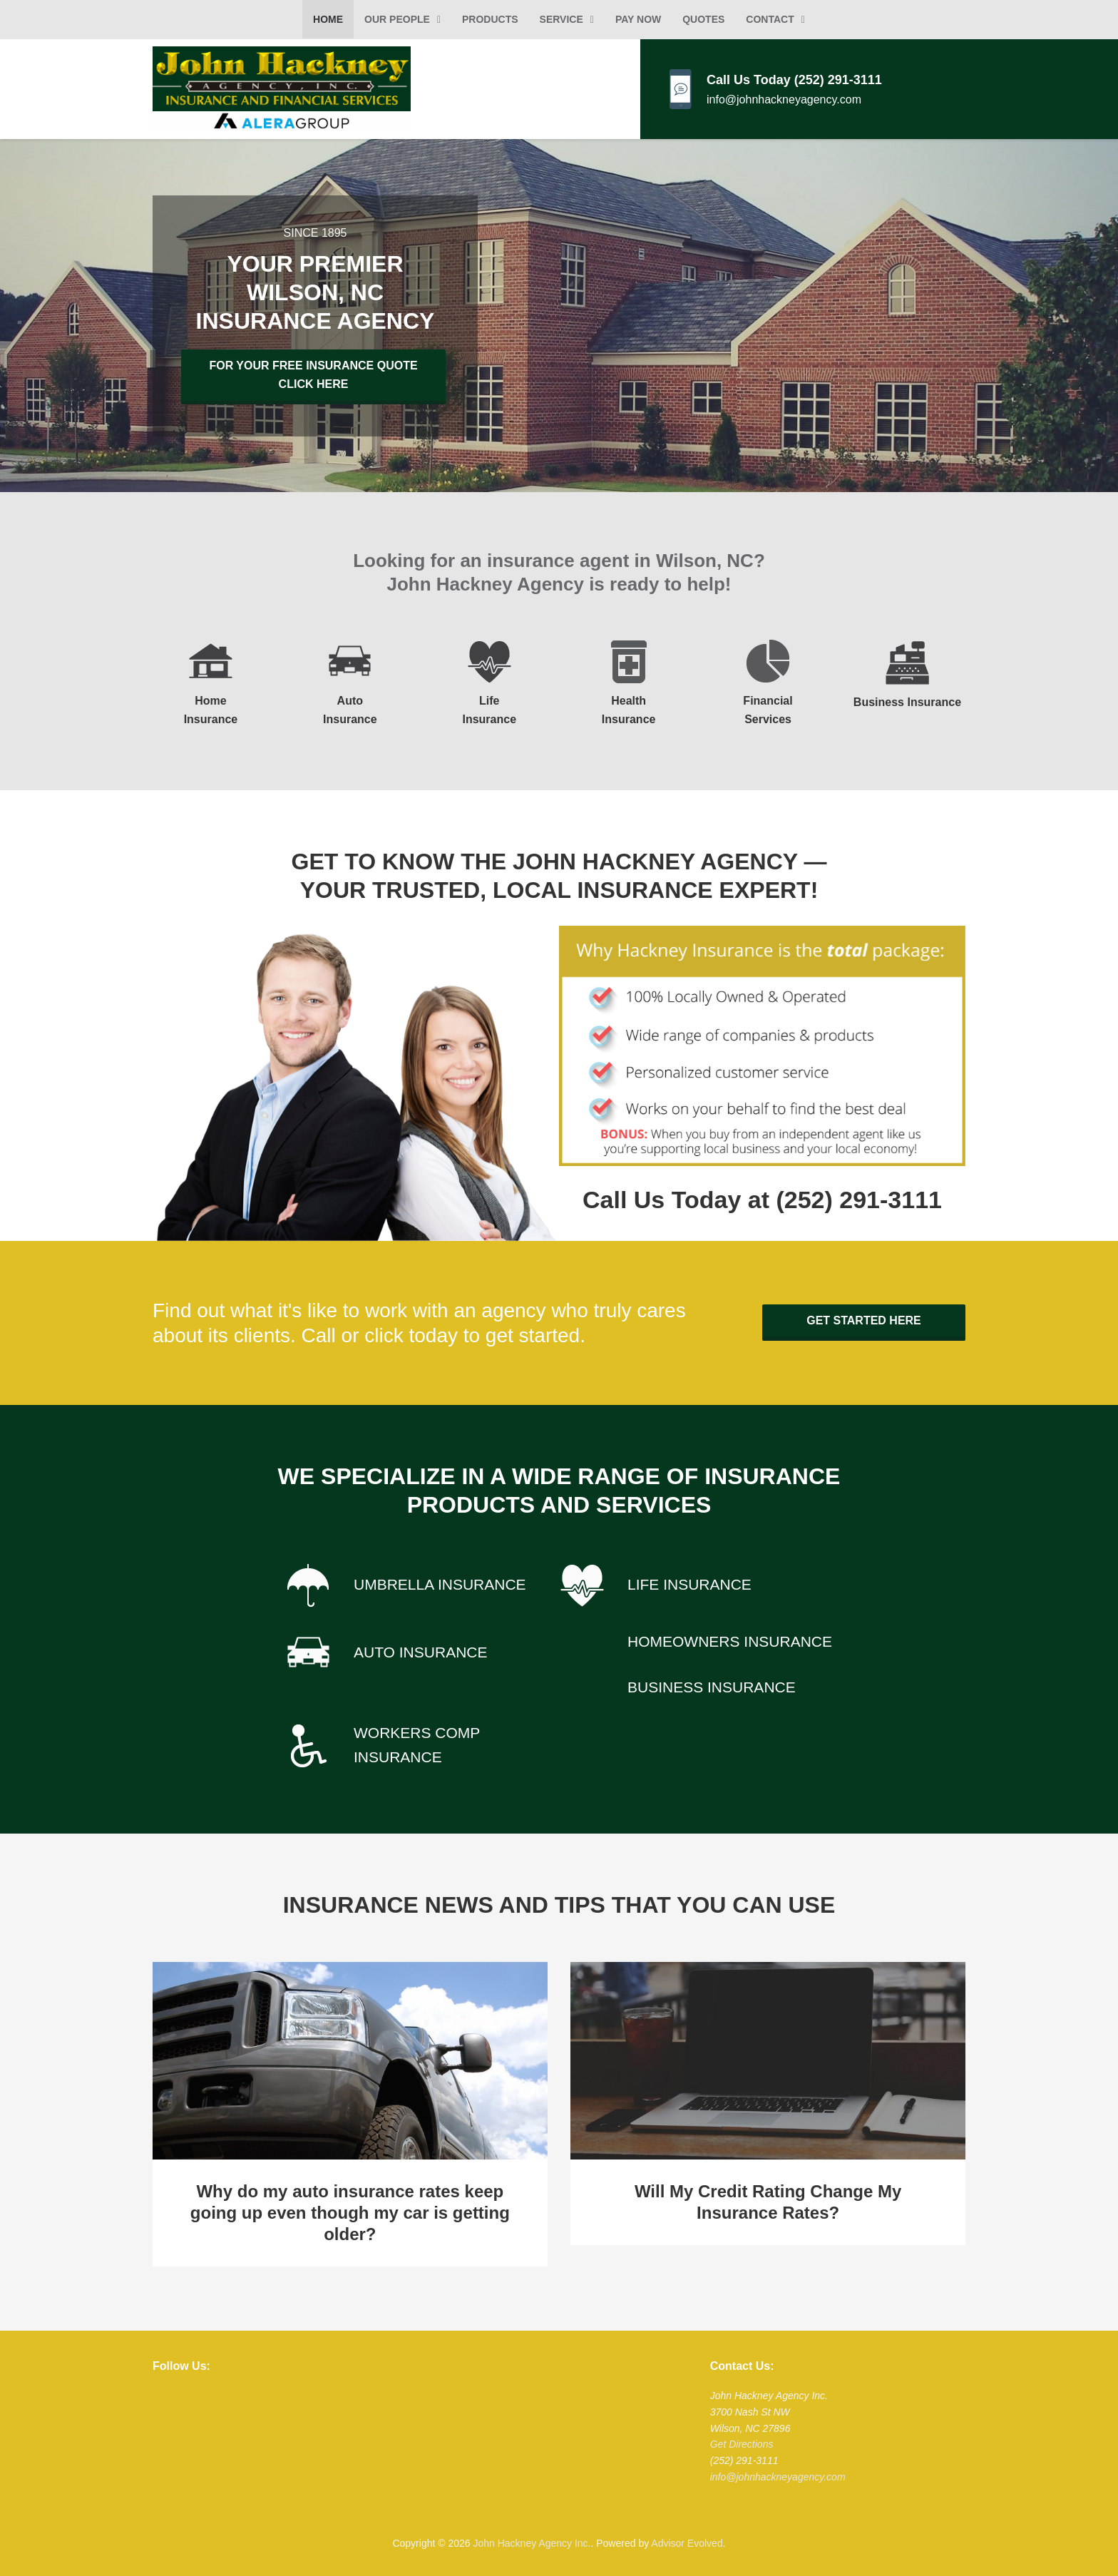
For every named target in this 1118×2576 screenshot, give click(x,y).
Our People (397, 19)
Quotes (703, 19)
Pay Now (638, 19)
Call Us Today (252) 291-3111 (794, 80)
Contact (770, 19)
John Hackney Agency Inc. (531, 2539)
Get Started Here (863, 1317)
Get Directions (742, 2440)
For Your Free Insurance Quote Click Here (311, 374)
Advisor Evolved (686, 2539)
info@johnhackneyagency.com (784, 99)
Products (490, 19)
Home (328, 19)
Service (561, 19)
